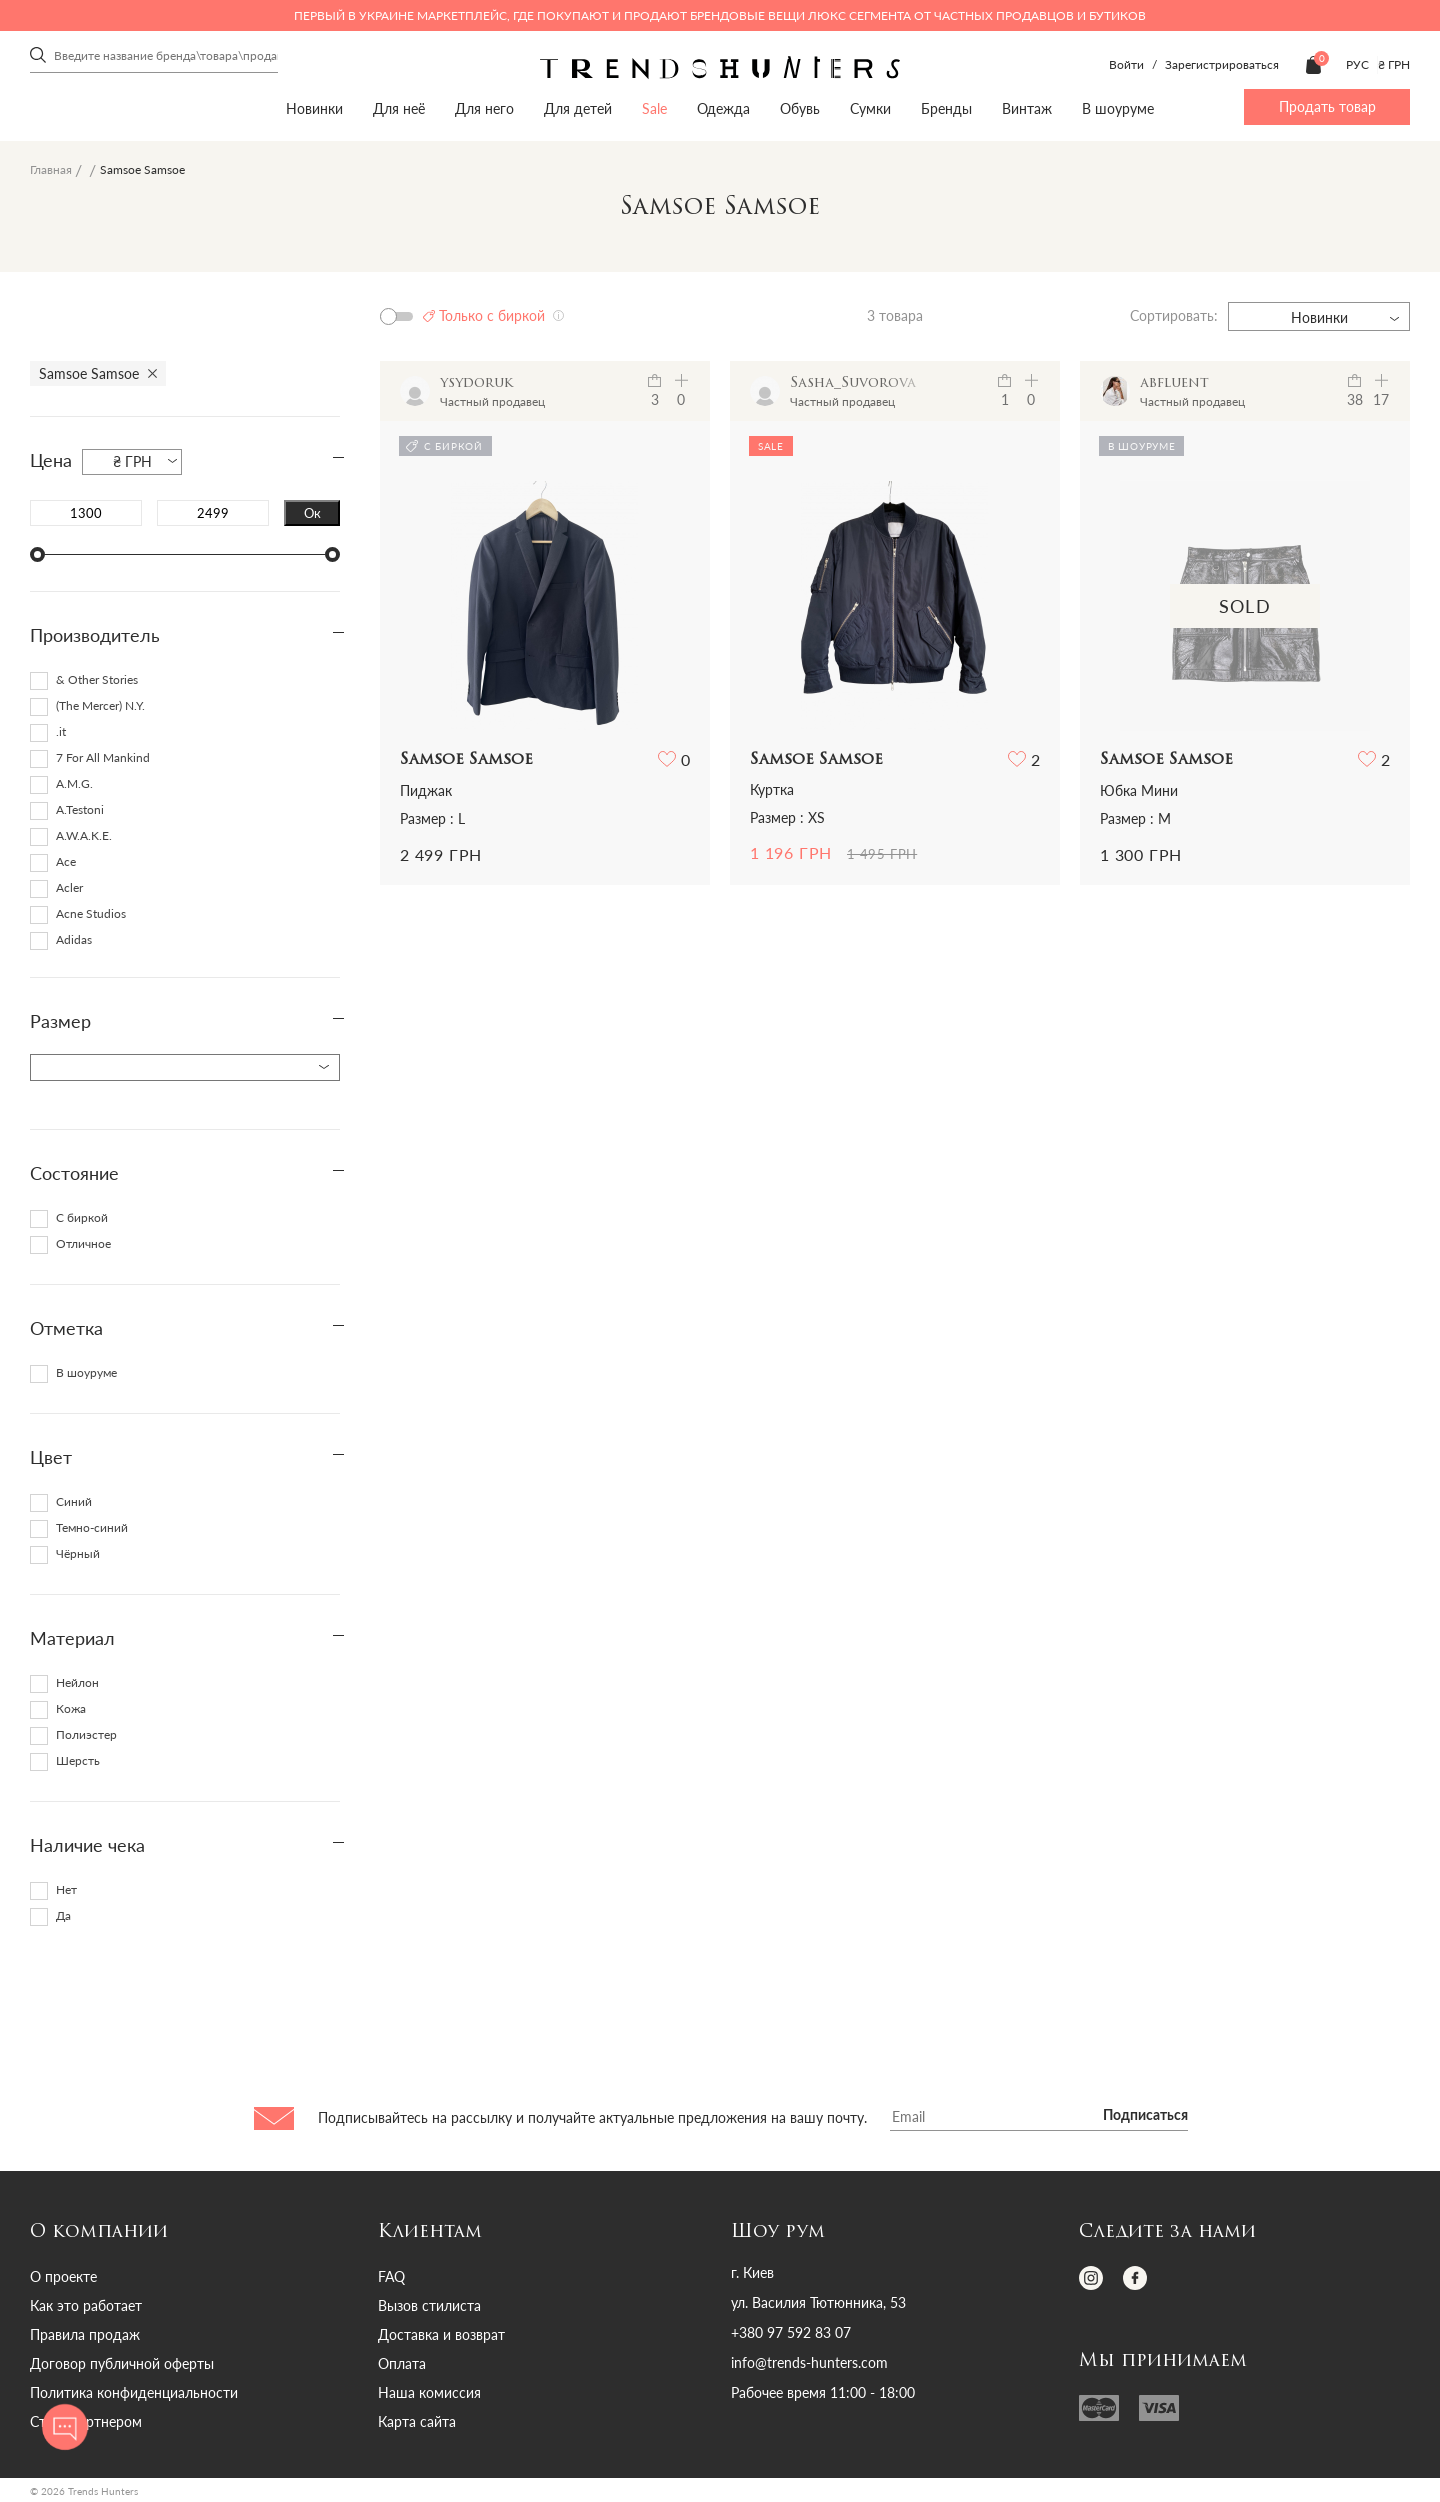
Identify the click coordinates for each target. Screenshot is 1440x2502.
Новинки (314, 108)
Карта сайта (417, 2421)
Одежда (723, 108)
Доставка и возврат (441, 2334)
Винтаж (1027, 108)
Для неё (399, 108)
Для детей (578, 108)
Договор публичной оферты (122, 2363)
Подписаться (1145, 2116)
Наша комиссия (429, 2392)
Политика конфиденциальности (134, 2392)
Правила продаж (85, 2334)
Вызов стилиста (429, 2305)
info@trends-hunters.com (809, 2363)
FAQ (391, 2276)
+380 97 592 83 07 (791, 2333)
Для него (484, 108)
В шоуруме (1118, 108)
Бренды (946, 108)
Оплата (402, 2363)
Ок (312, 513)
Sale (654, 108)
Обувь (800, 108)
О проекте (63, 2276)
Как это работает (86, 2305)
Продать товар (1327, 106)
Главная (51, 169)
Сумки (870, 108)
